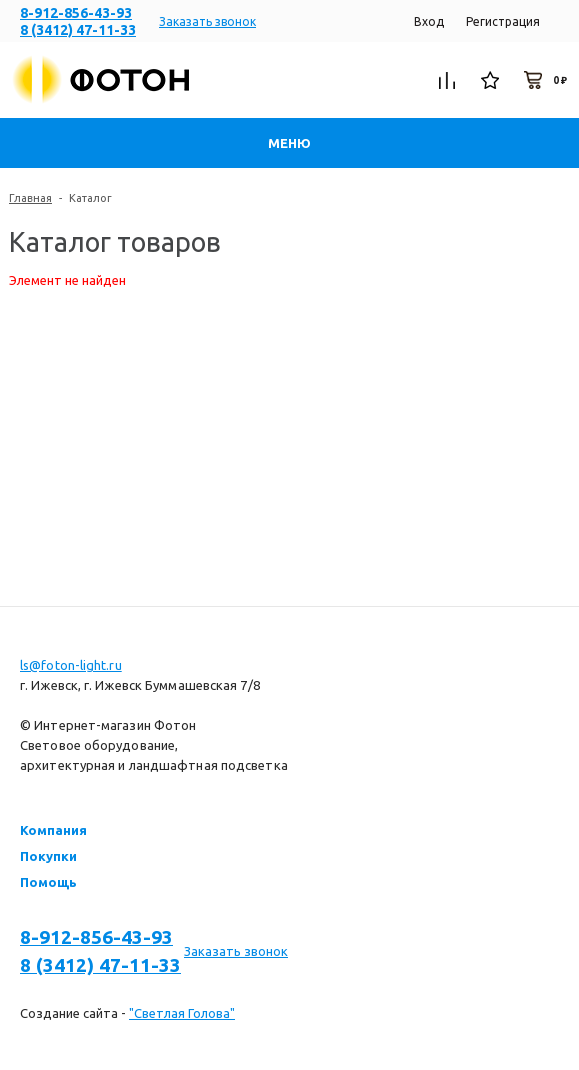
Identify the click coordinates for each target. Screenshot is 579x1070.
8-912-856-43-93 (76, 13)
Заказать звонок (207, 21)
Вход (429, 21)
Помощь (48, 882)
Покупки (48, 856)
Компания (53, 830)
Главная (30, 198)
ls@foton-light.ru (71, 665)
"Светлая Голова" (182, 1013)
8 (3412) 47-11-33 (78, 30)
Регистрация (503, 21)
